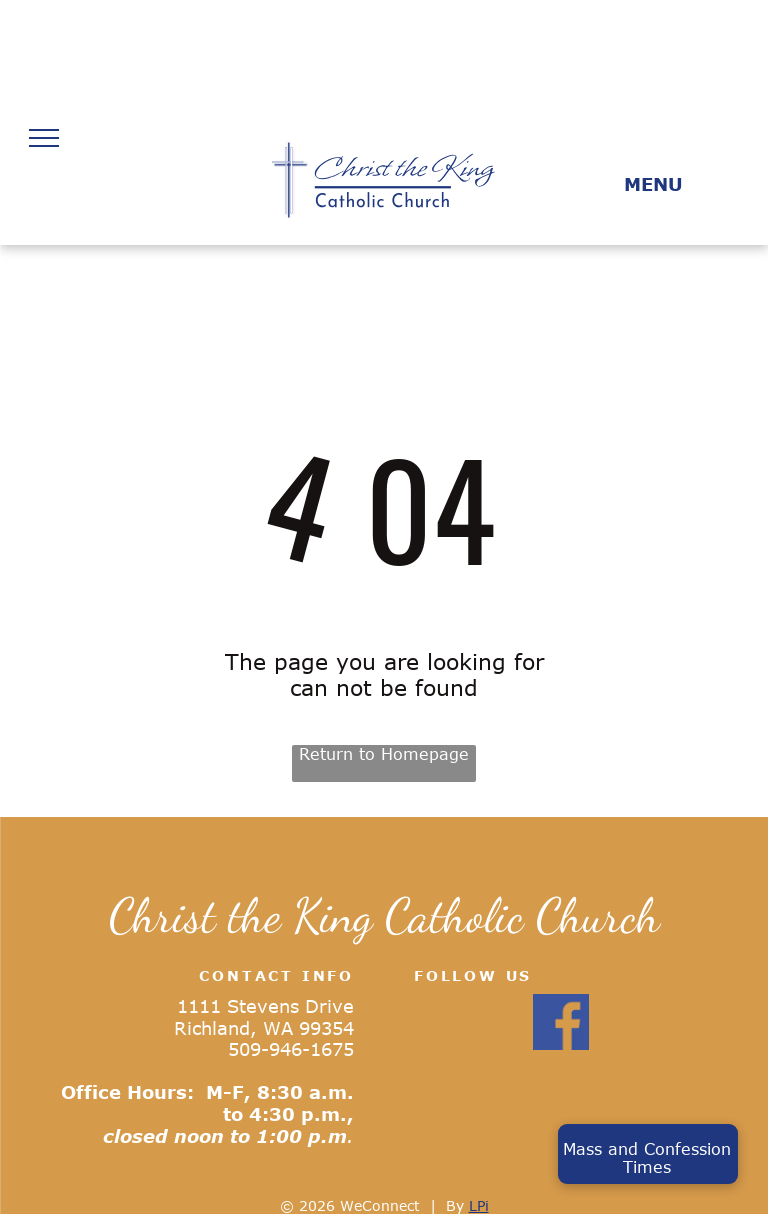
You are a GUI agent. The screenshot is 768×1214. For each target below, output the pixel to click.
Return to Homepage (384, 754)
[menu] (44, 138)
